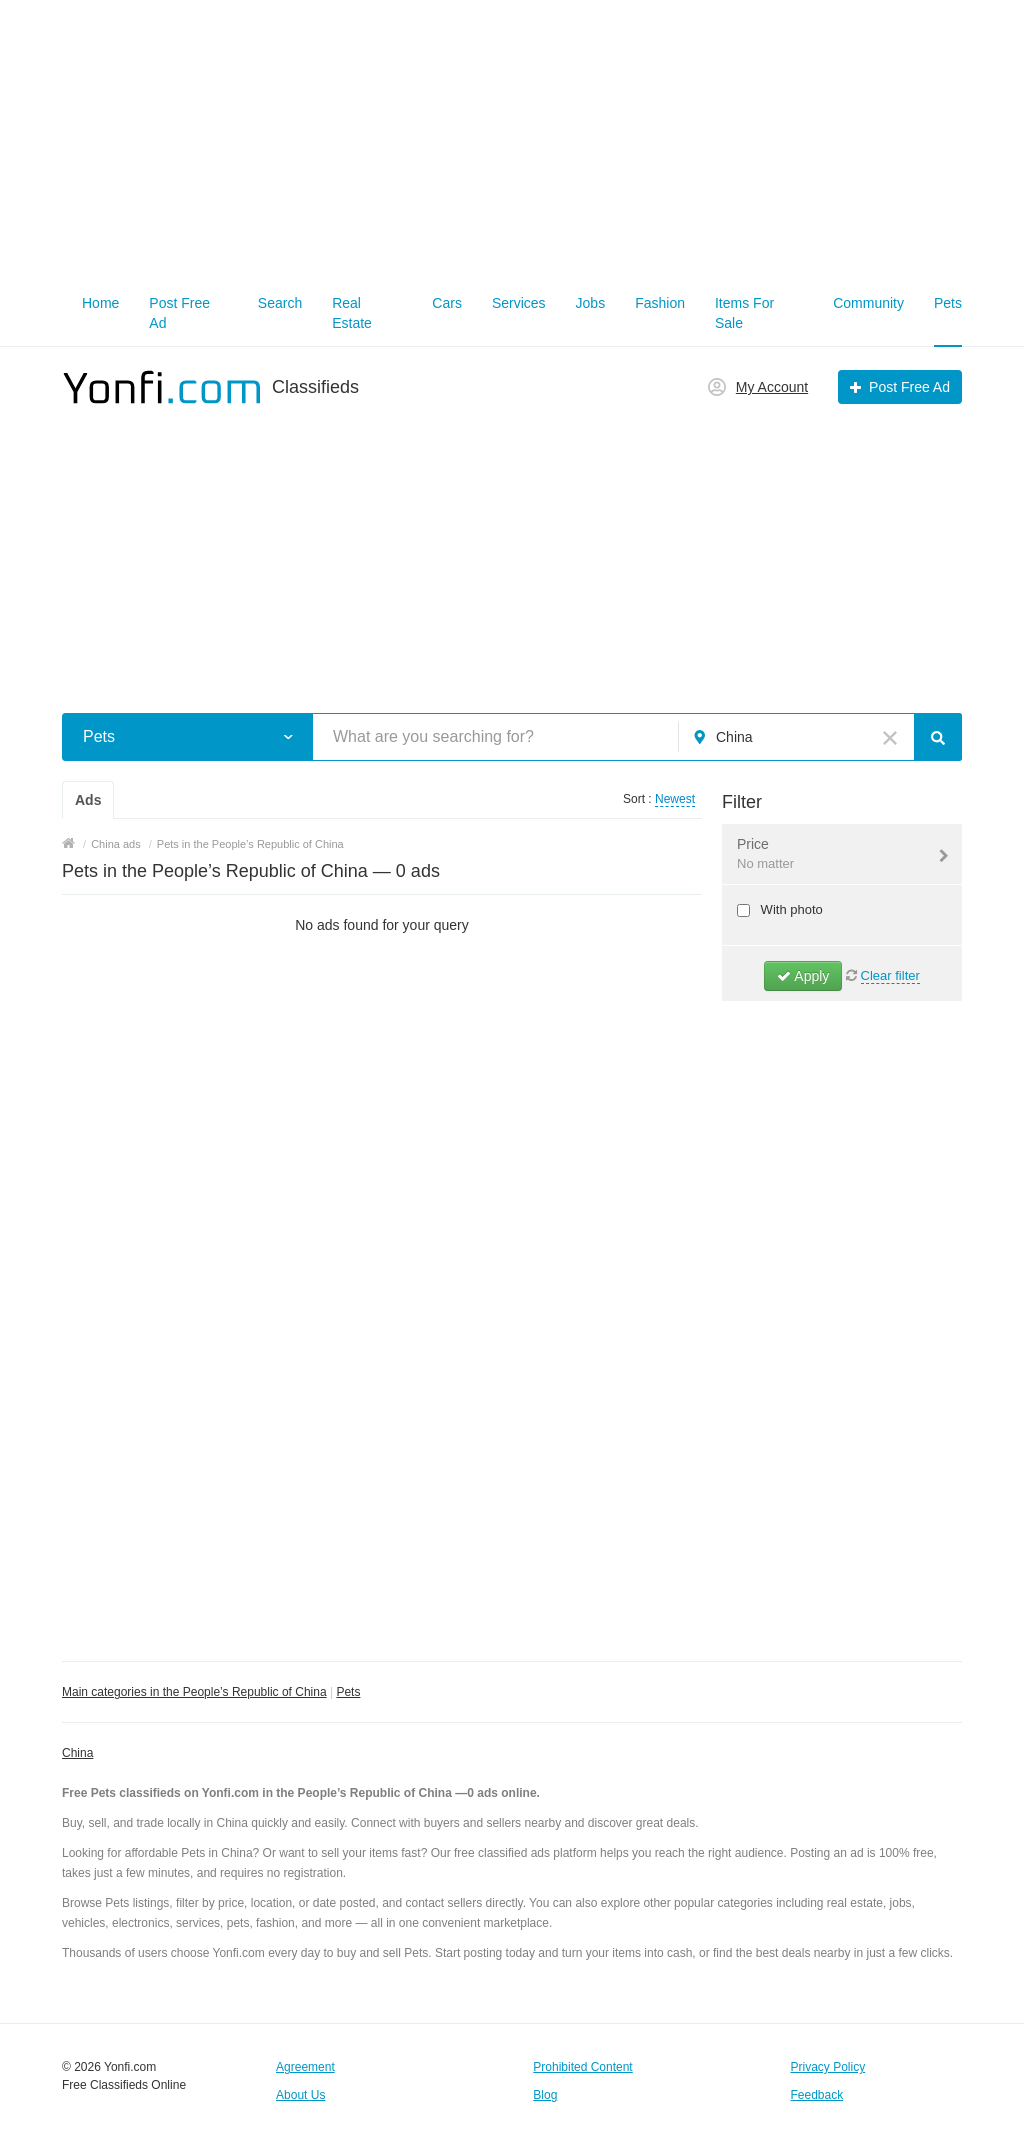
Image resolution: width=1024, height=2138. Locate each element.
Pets (948, 303)
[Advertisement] (512, 140)
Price (829, 855)
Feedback (817, 2095)
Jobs (591, 303)
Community (868, 303)
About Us (300, 2095)
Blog (545, 2095)
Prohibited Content (582, 2067)
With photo (790, 909)
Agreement (305, 2067)
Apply (803, 976)
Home (100, 303)
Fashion (660, 303)
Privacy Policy (828, 2067)
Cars (447, 303)
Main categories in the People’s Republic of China (194, 1692)
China (77, 1753)
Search (280, 303)
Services (519, 303)
